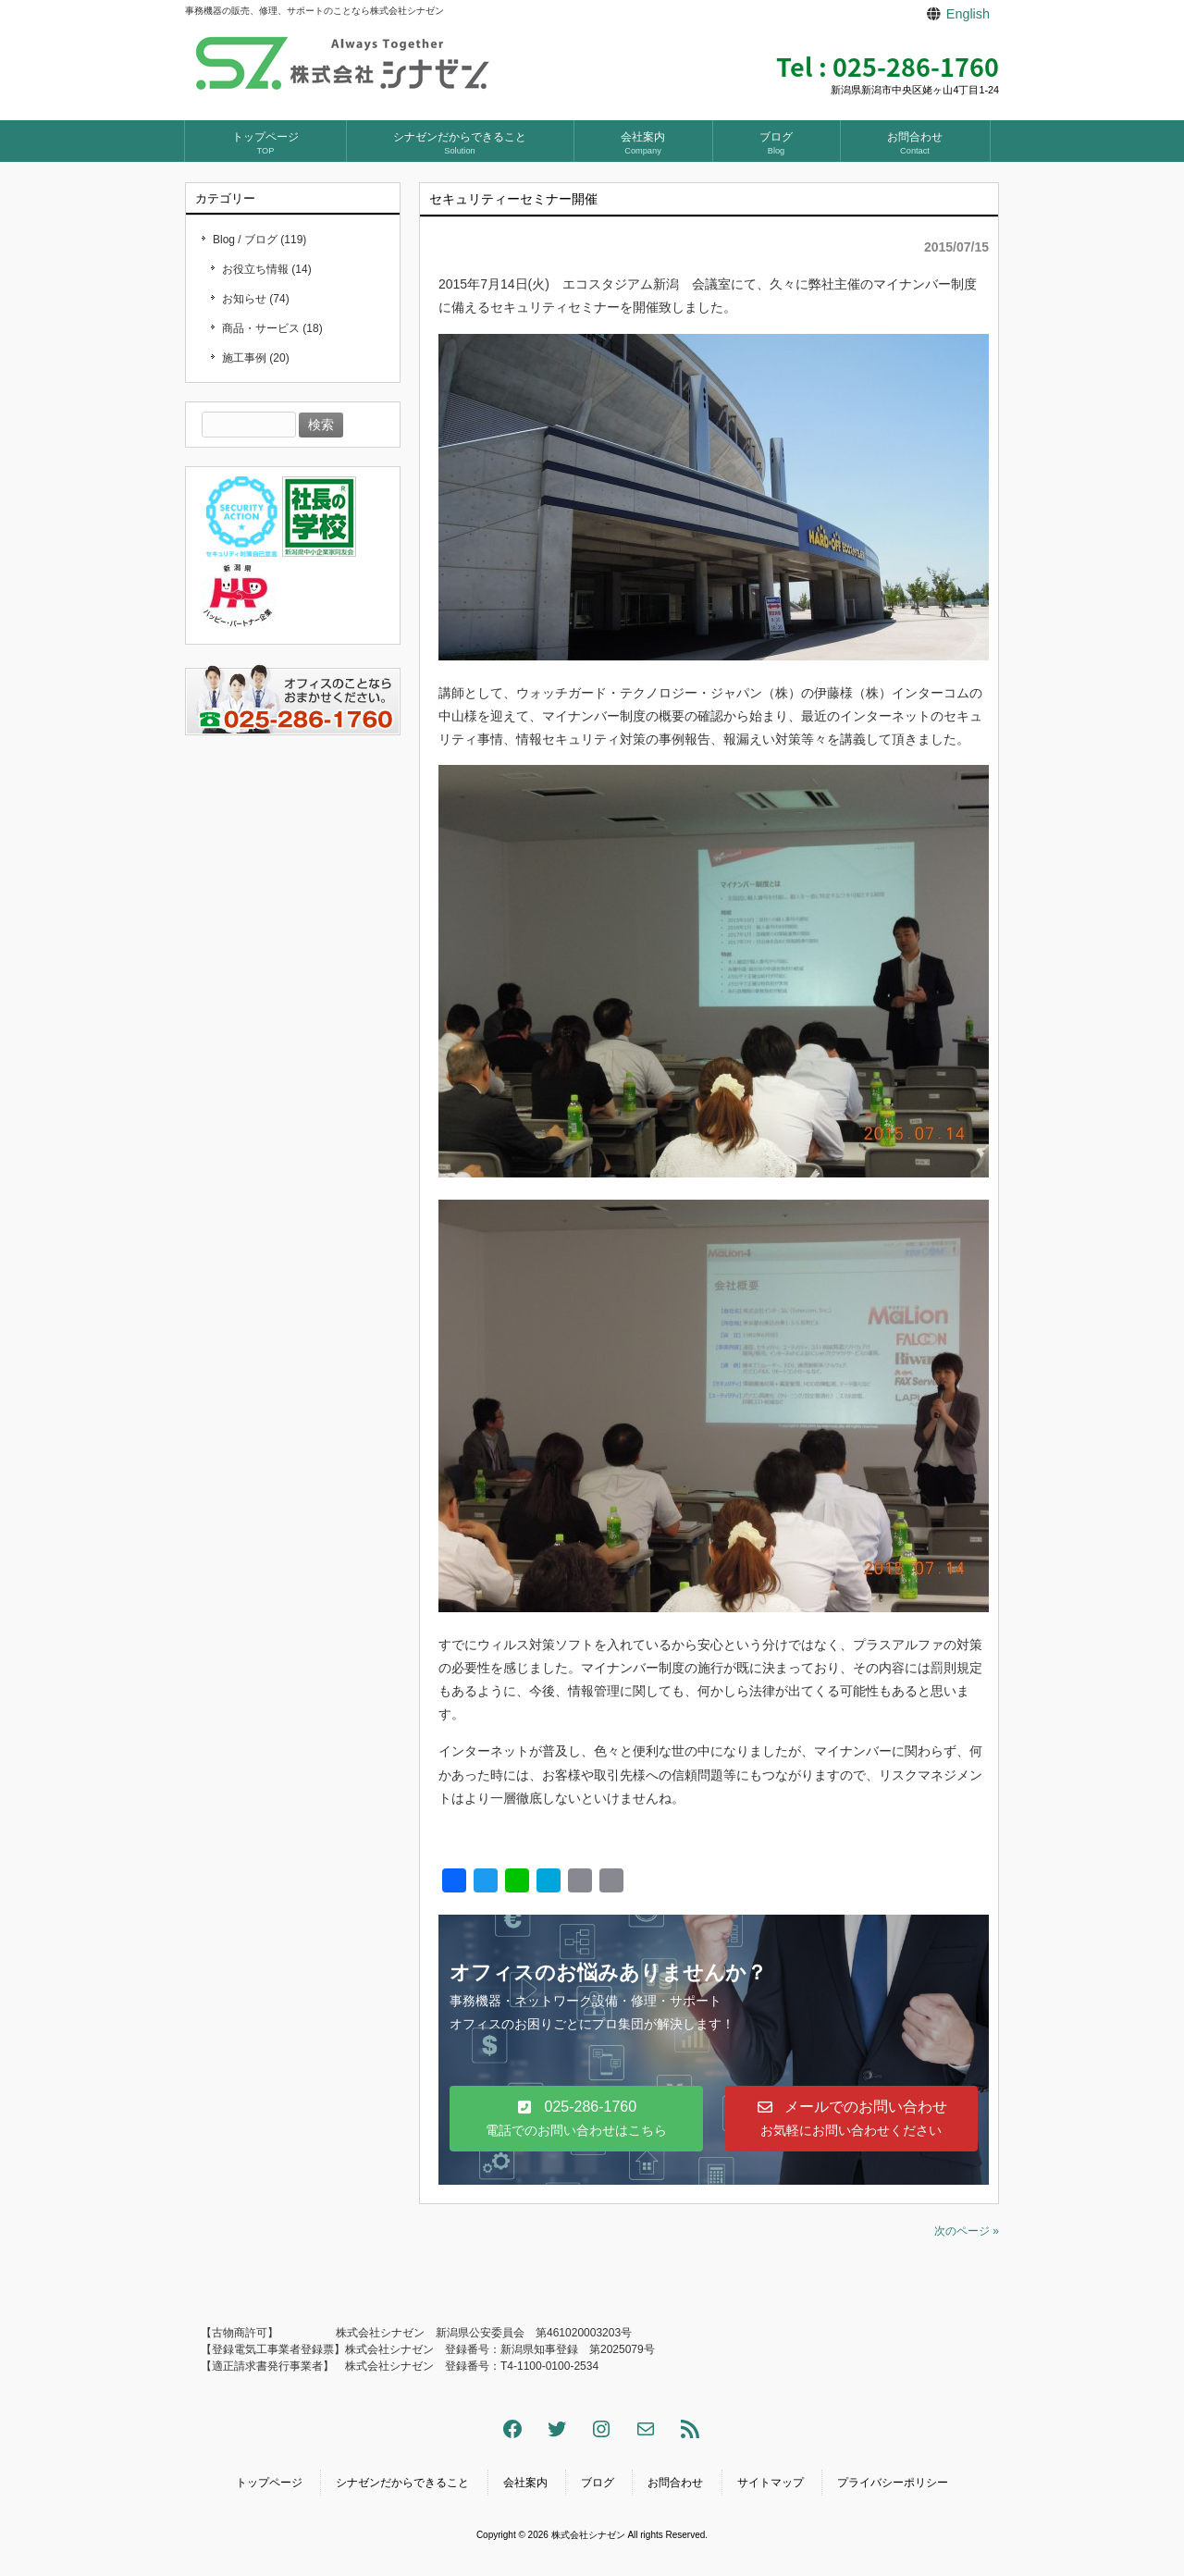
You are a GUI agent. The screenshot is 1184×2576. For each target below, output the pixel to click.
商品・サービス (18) (272, 328)
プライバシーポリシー (892, 2482)
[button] (576, 2118)
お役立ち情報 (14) (267, 269)
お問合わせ (675, 2482)
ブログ (597, 2482)
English (968, 13)
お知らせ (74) (256, 298)
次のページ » (966, 2231)
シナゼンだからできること (402, 2482)
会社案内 (525, 2482)
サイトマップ (770, 2482)
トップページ (269, 2482)
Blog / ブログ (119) (259, 239)
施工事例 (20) (256, 357)
